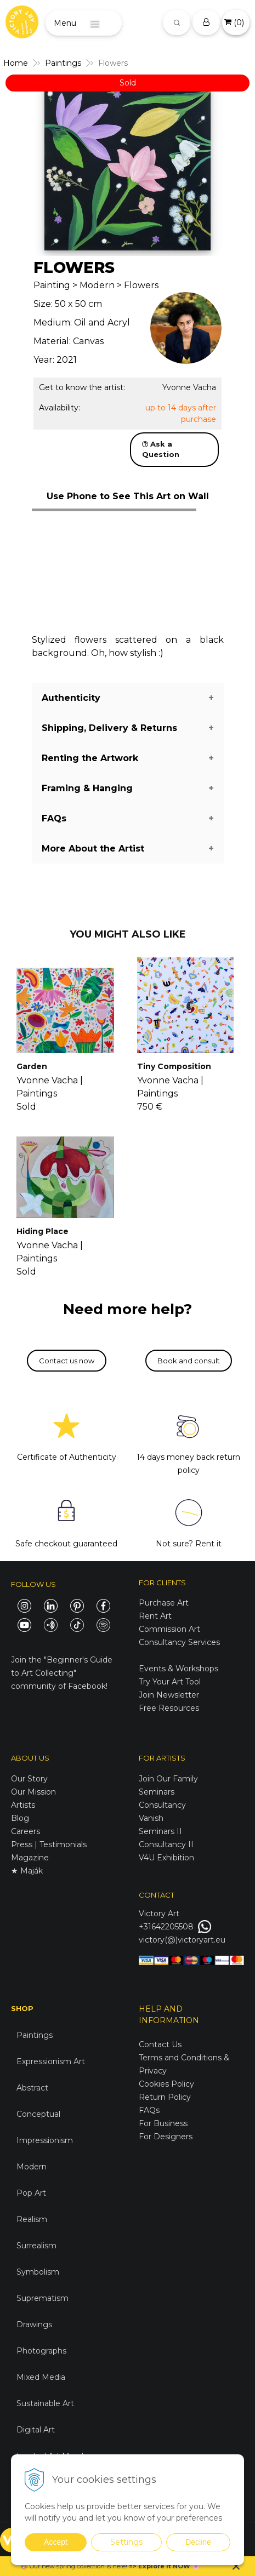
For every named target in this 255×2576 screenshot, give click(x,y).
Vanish (151, 1818)
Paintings (34, 2035)
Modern (31, 2167)
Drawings (34, 2324)
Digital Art (35, 2430)
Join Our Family (168, 1779)
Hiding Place (42, 1231)
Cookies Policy (166, 2084)
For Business (164, 2123)
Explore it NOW (164, 2566)
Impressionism (44, 2140)
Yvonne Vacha (189, 387)
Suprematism (42, 2298)
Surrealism (36, 2246)
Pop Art (31, 2193)
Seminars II (160, 1831)
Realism (31, 2219)
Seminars (156, 1792)
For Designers (165, 2136)
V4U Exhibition (166, 1858)
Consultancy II (166, 1844)
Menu (65, 23)
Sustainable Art (45, 2403)
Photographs (41, 2351)
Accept (55, 2542)
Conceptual (38, 2114)
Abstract (32, 2088)
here (119, 2566)
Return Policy (165, 2097)
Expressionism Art (50, 2061)
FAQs (149, 2110)
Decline (198, 2542)
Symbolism (37, 2272)
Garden (31, 1066)
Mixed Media (40, 2377)
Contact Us (160, 2044)
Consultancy (162, 1805)
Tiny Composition (174, 1066)
